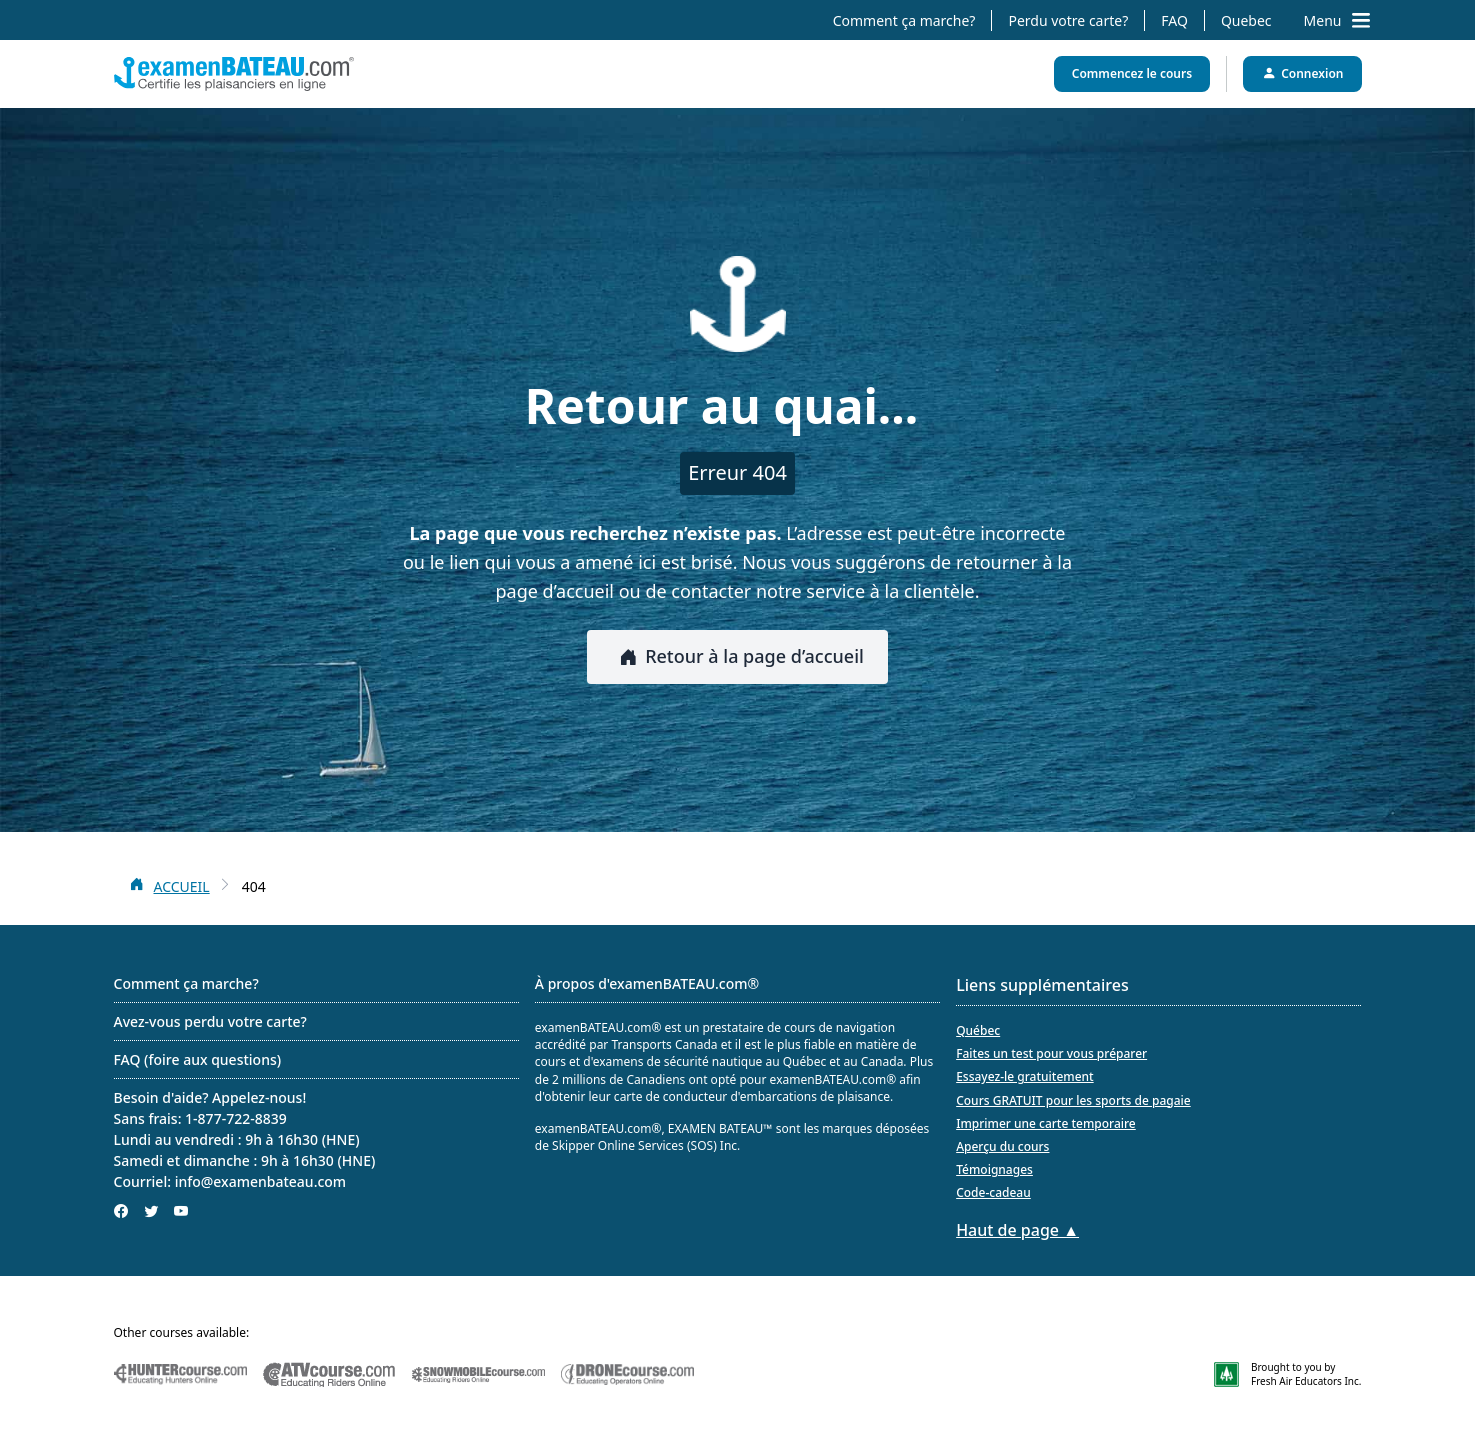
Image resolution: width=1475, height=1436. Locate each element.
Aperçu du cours (1002, 1146)
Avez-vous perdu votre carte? (210, 1021)
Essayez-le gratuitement (1025, 1076)
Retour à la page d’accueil (737, 656)
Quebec (1246, 20)
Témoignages (994, 1169)
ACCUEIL (182, 886)
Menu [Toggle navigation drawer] (1337, 20)
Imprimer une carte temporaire (1046, 1123)
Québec (978, 1030)
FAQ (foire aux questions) (198, 1059)
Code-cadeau (993, 1192)
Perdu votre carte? (1068, 20)
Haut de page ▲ (1017, 1230)
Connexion (1302, 73)
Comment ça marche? (904, 20)
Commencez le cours (1132, 73)
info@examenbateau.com (261, 1181)
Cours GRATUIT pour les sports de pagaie (1073, 1100)
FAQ (1174, 20)
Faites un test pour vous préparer (1051, 1053)
